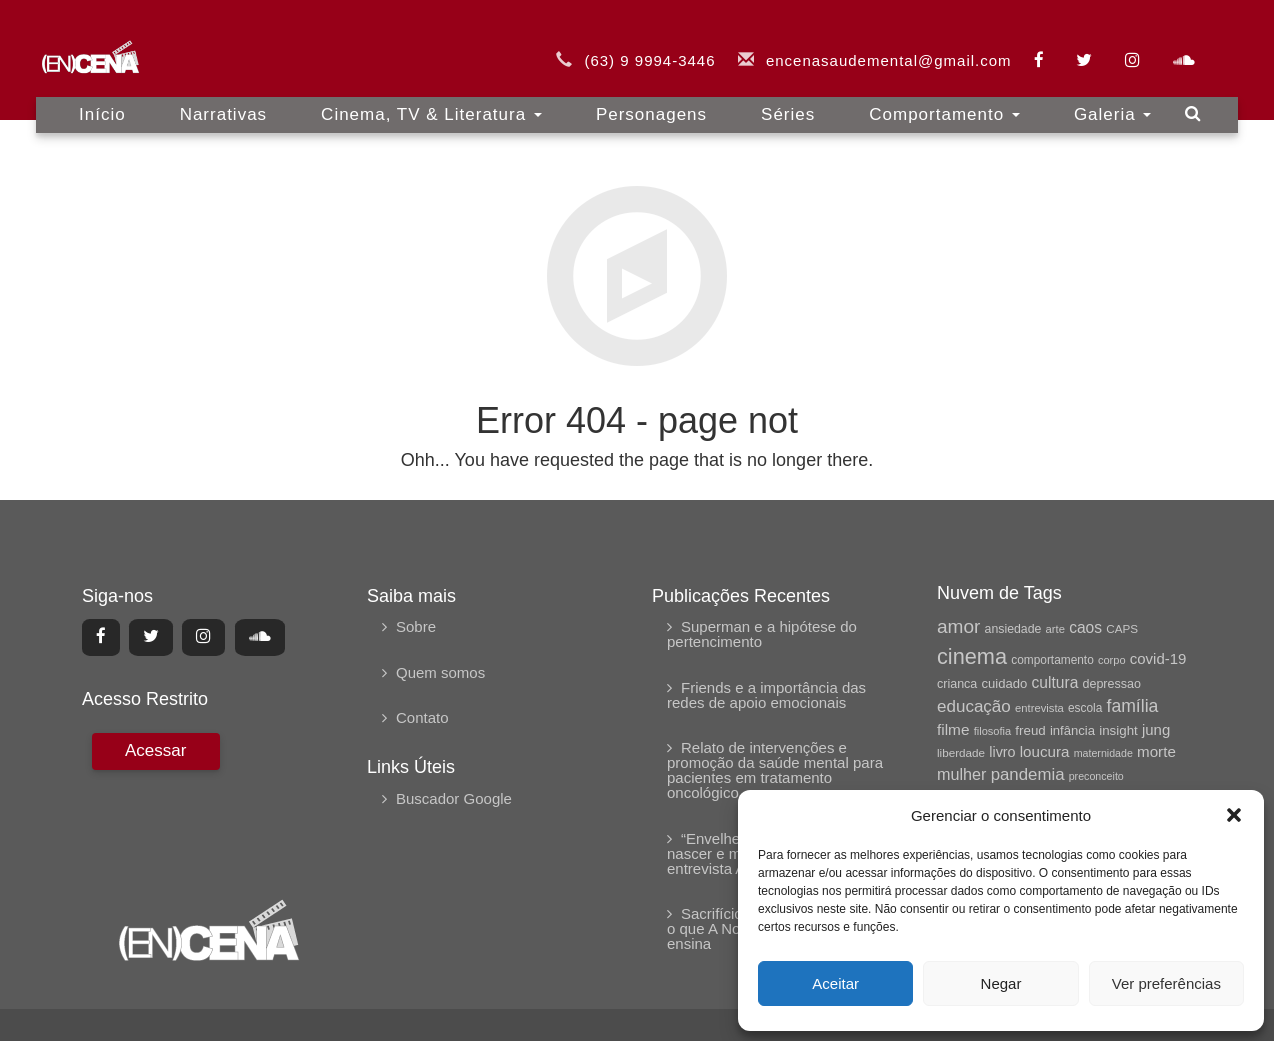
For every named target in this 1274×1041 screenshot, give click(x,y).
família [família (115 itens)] (1132, 706)
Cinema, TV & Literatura (431, 99)
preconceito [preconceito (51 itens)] (1096, 776)
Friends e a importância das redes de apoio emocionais (766, 695)
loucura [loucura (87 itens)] (1045, 751)
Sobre (416, 626)
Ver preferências (1166, 983)
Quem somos (440, 672)
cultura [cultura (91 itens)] (1055, 682)
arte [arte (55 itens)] (1055, 629)
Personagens (651, 99)
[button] (1234, 815)
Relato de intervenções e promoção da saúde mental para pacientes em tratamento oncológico (775, 770)
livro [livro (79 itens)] (1002, 752)
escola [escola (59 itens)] (1085, 708)
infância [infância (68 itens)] (1072, 730)
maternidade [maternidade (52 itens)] (1103, 753)
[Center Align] (101, 637)
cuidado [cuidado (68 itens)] (1004, 683)
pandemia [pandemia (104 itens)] (1028, 774)
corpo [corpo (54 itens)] (1112, 660)
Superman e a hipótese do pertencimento (762, 634)
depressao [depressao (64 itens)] (1112, 684)
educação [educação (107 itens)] (974, 706)
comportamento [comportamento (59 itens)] (1052, 660)
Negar (1001, 983)
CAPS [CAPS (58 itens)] (1122, 628)
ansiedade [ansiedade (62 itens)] (1013, 629)
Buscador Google (454, 798)
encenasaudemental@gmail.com (889, 45)
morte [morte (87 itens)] (1156, 751)
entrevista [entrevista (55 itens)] (1039, 708)
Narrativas (223, 99)
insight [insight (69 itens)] (1118, 730)
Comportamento (944, 99)
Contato (422, 717)
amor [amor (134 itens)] (958, 626)
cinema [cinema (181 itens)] (972, 656)
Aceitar (835, 983)
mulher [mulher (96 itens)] (961, 774)
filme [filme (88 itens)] (953, 729)
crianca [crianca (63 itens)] (957, 684)
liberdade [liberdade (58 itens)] (961, 752)
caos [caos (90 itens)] (1085, 627)
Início (102, 99)
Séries (788, 99)
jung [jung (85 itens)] (1156, 729)
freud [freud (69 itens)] (1030, 730)
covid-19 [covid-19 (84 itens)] (1158, 658)
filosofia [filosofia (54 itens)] (993, 731)
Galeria (1113, 99)
